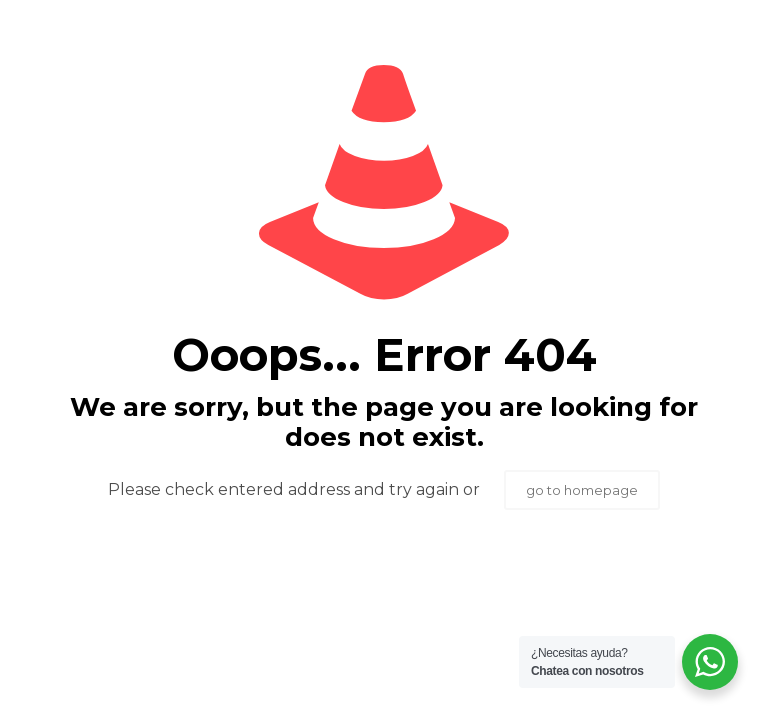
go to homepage (582, 490)
